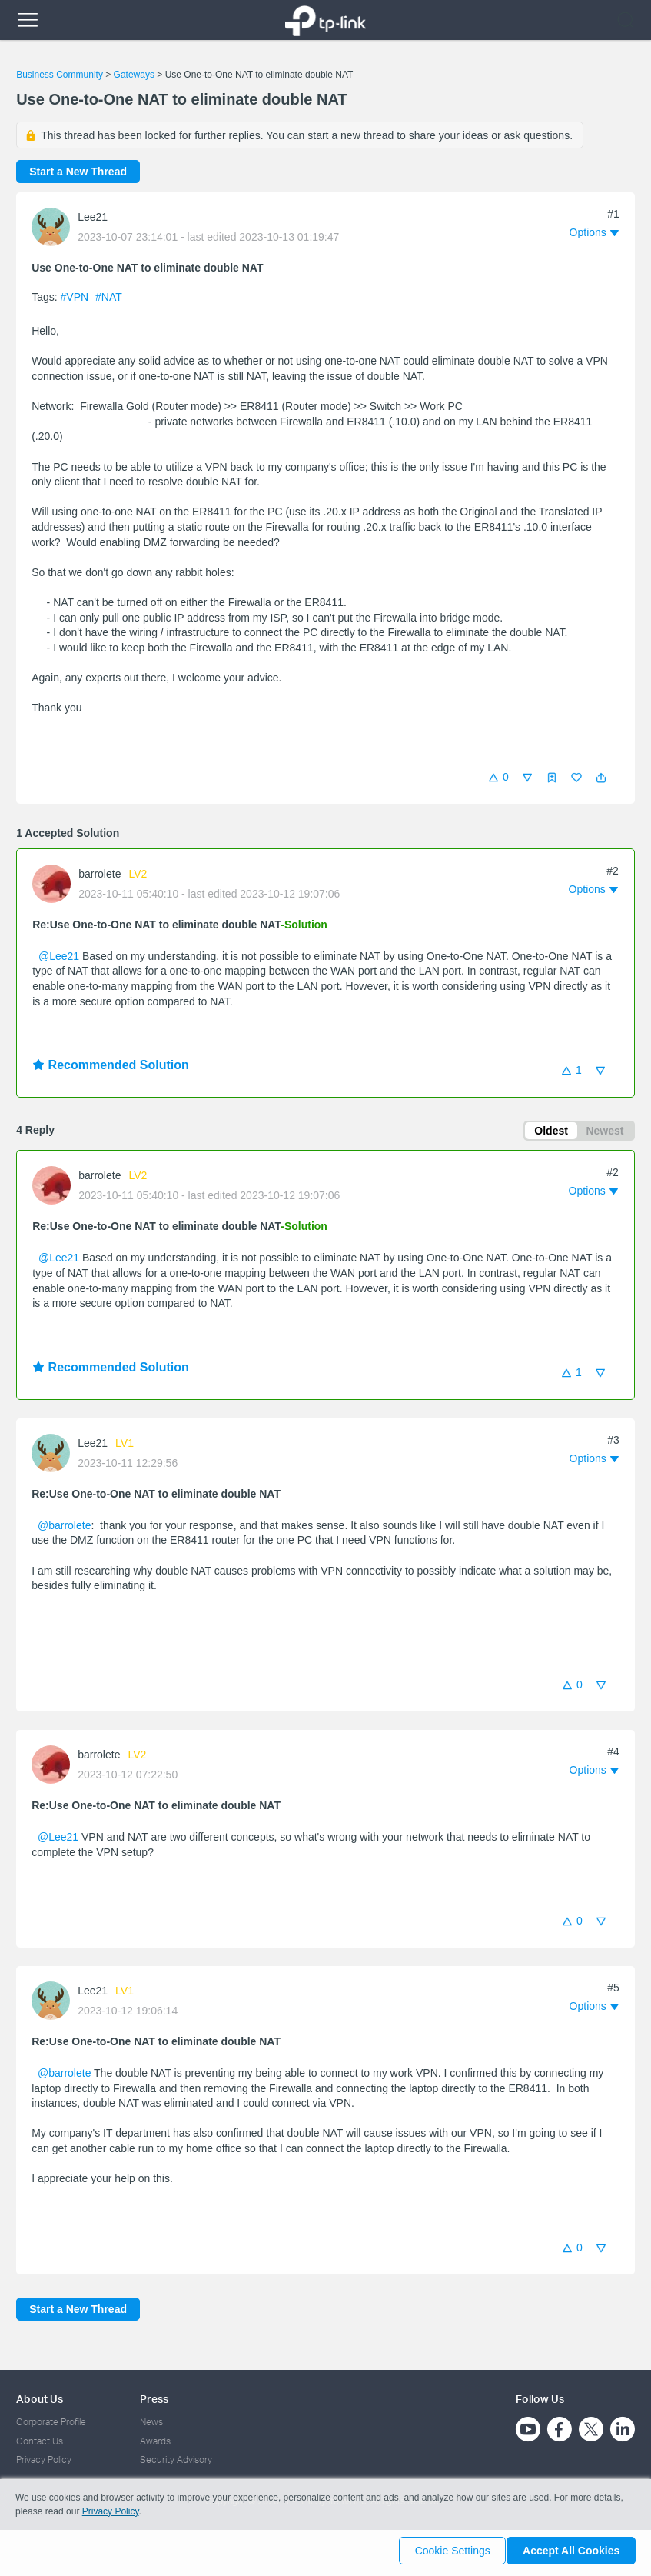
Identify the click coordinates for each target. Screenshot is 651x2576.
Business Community (59, 74)
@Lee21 (58, 956)
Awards (155, 2441)
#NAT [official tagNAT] (108, 297)
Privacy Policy (43, 2459)
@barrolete (64, 1527)
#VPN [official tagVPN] (76, 297)
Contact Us (39, 2441)
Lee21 (93, 217)
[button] (601, 777)
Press (154, 2398)
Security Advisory (176, 2459)
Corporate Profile (51, 2422)
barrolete (99, 874)
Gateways (134, 74)
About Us (39, 2398)
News (151, 2422)
